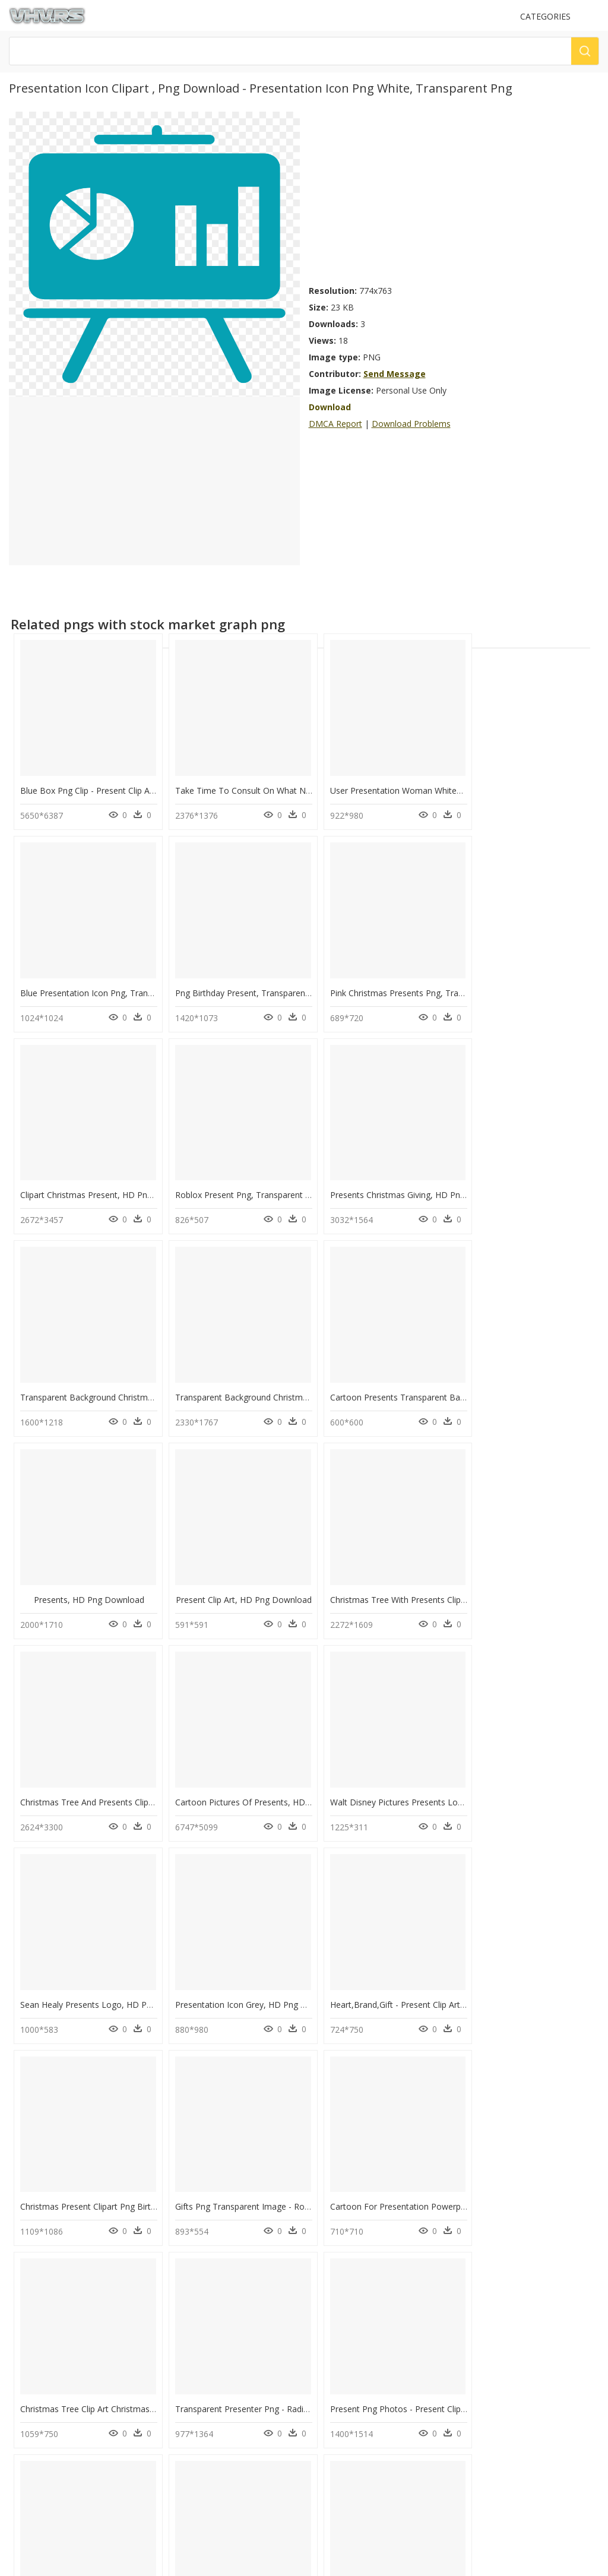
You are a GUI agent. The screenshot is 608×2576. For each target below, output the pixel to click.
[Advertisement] (454, 195)
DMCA (24, 2420)
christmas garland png (76, 2305)
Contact (27, 2400)
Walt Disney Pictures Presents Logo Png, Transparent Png (281, 1570)
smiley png (55, 2333)
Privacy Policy (36, 2430)
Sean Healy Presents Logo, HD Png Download (407, 1570)
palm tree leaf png (69, 2262)
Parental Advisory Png (203, 2248)
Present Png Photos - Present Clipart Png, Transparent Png (432, 1963)
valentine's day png (70, 2234)
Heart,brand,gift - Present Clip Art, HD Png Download (123, 1766)
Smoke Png (184, 2319)
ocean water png (66, 2291)
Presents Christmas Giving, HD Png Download (108, 1177)
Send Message (394, 373)
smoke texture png (69, 2319)
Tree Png (181, 2305)
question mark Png (197, 2276)
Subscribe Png (194, 2234)
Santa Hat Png (189, 2291)
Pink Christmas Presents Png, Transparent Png (259, 981)
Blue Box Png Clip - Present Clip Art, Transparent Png (122, 784)
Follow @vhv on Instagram (59, 2464)
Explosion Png (189, 2262)
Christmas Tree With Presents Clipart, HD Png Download (427, 1374)
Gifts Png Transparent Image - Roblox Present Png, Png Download (446, 1766)
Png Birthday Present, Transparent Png (95, 981)
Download (330, 407)
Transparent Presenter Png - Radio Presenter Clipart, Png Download (300, 1963)
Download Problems (411, 423)
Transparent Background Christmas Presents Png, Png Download (295, 1177)
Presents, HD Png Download (86, 1374)
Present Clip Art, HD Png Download (237, 1374)
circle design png (66, 2276)
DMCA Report (335, 423)
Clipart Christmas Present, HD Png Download (405, 981)
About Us (29, 2410)
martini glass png (66, 2248)
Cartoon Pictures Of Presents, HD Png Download (115, 1570)
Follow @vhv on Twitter (54, 2476)
